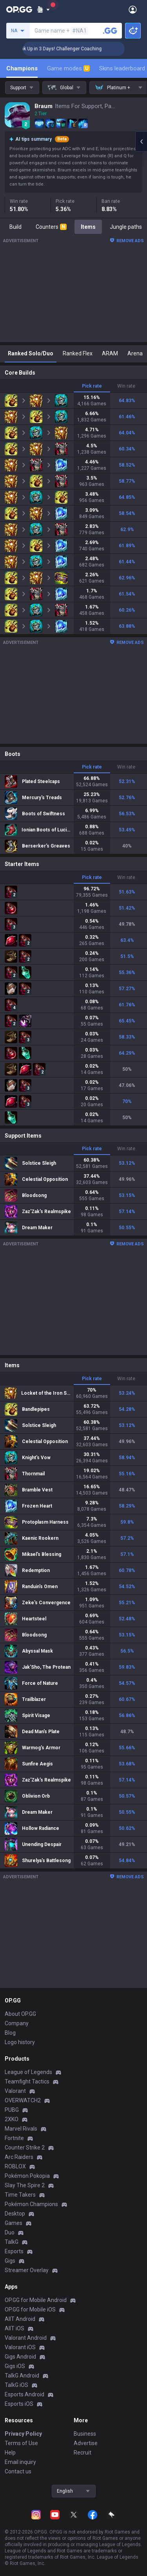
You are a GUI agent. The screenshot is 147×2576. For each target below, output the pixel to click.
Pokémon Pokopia (27, 2176)
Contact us (18, 2471)
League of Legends (28, 2072)
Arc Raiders (19, 2157)
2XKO (11, 2119)
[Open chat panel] (141, 141)
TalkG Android (22, 2375)
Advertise (86, 2443)
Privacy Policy (23, 2434)
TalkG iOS (16, 2385)
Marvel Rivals (21, 2129)
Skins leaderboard (122, 68)
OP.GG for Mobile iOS (30, 2309)
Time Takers (20, 2195)
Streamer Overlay (27, 2270)
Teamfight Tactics (27, 2081)
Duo (10, 2232)
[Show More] (43, 9)
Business (85, 2434)
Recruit (82, 2452)
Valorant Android (26, 2338)
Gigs (10, 2261)
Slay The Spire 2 (25, 2185)
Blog (10, 2033)
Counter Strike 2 (25, 2147)
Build (15, 227)
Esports (14, 2251)
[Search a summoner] (110, 31)
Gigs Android (20, 2357)
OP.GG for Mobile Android (36, 2300)
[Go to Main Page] (19, 9)
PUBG (12, 2110)
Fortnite (14, 2138)
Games (13, 2223)
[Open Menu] (133, 9)
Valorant (15, 2091)
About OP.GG (20, 2014)
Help (10, 2452)
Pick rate (92, 386)
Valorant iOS (20, 2347)
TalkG (11, 2242)
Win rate (126, 386)
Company (17, 2023)
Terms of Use (21, 2443)
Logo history (20, 2042)
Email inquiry (20, 2462)
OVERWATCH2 (23, 2100)
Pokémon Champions (31, 2204)
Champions (22, 68)
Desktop (15, 2213)
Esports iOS (19, 2404)
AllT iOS (14, 2328)
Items (88, 227)
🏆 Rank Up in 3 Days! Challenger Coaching (76, 48)
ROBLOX (15, 2166)
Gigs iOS (15, 2366)
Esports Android (24, 2394)
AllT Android (20, 2319)
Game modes (68, 68)
